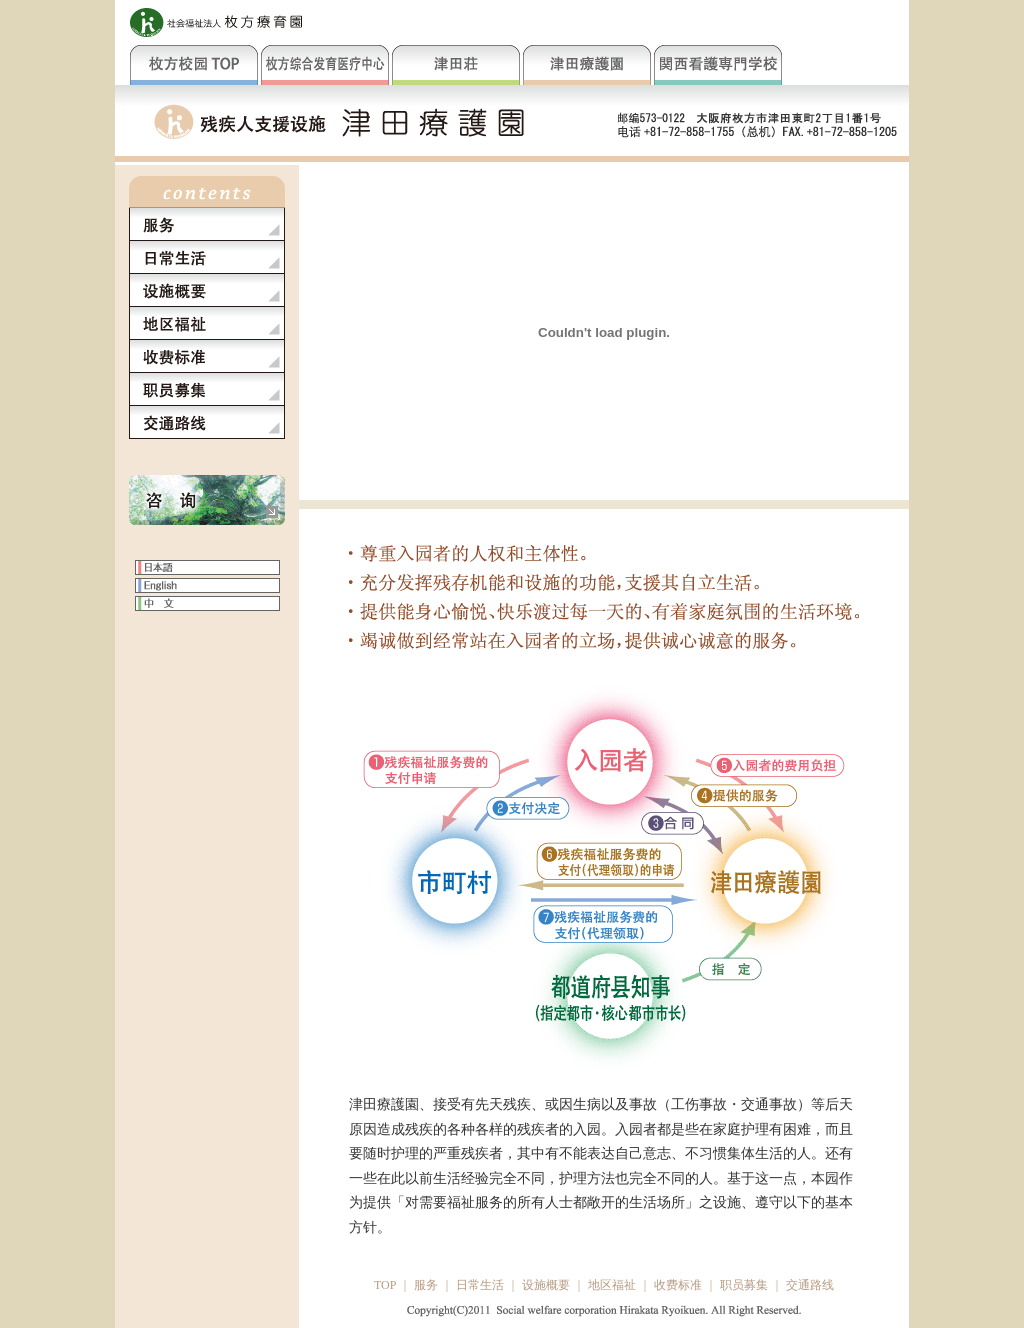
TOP (385, 1285)
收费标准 (678, 1285)
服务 (426, 1285)
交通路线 (810, 1285)
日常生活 (480, 1285)
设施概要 (546, 1285)
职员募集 (744, 1285)
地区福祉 (612, 1285)
